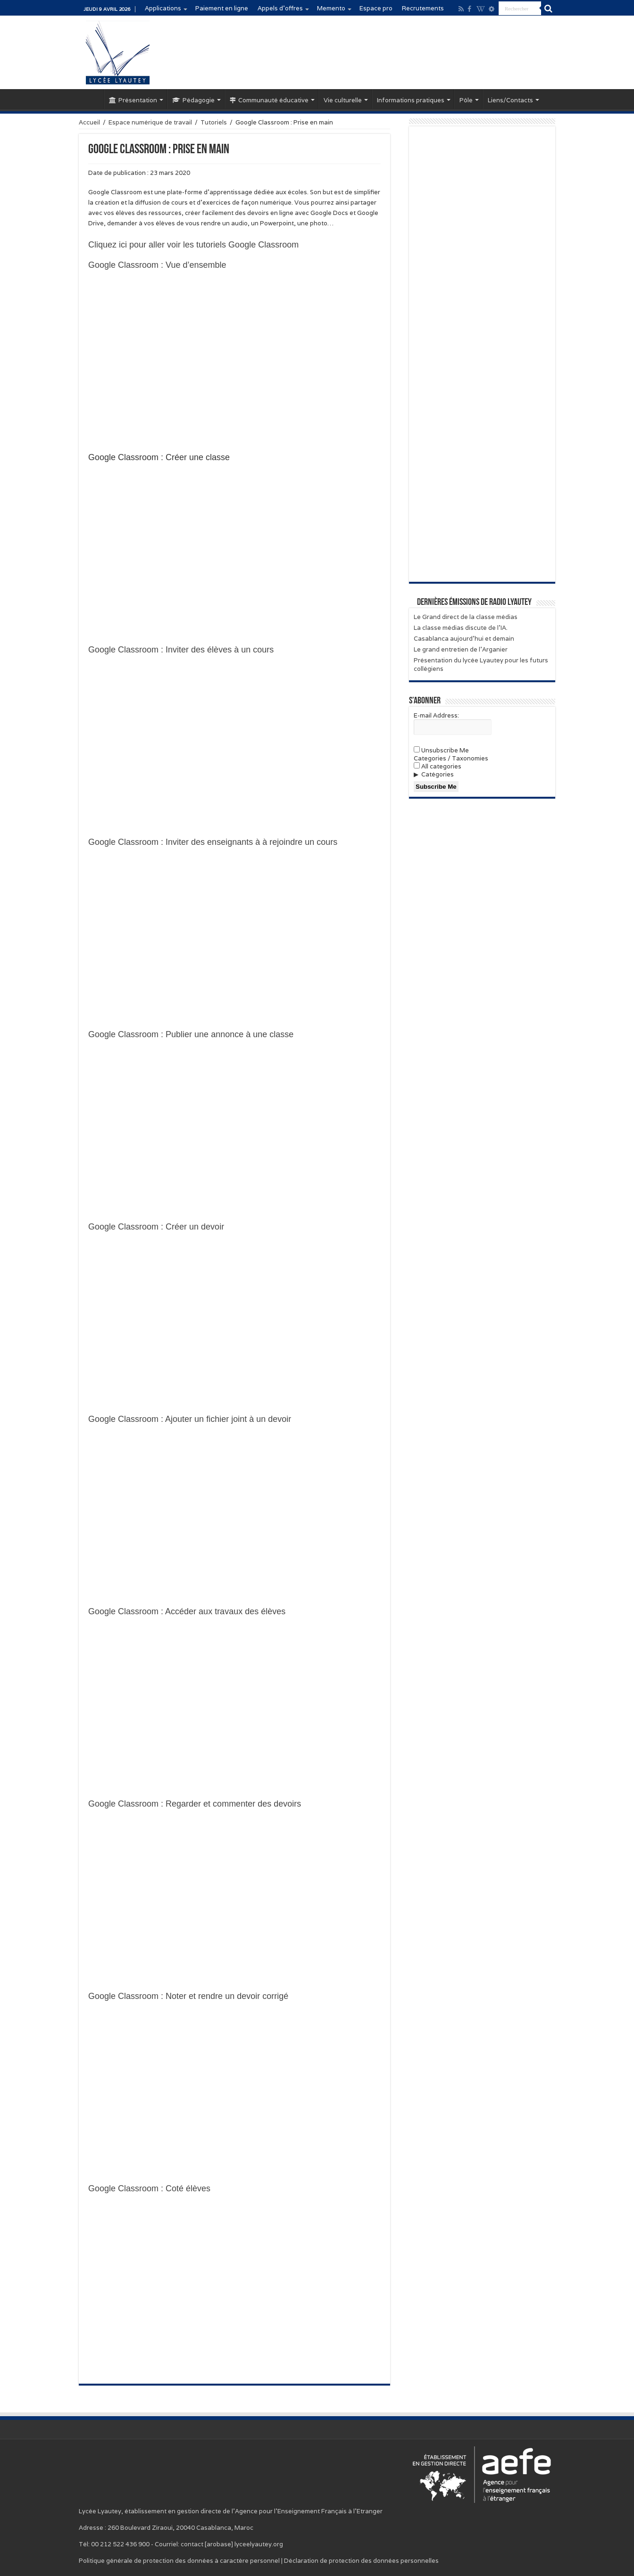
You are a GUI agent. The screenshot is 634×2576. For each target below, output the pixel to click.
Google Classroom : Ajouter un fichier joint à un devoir (189, 1419)
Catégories (437, 774)
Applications (163, 8)
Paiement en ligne (221, 8)
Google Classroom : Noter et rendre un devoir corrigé (188, 1996)
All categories (437, 766)
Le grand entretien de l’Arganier (461, 649)
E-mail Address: (436, 715)
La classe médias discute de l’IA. (461, 628)
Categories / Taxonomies (451, 758)
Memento (331, 8)
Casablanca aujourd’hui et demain (464, 639)
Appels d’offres (280, 8)
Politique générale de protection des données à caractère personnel (179, 2561)
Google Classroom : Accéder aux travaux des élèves (186, 1611)
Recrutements (423, 8)
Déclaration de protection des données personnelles (361, 2561)
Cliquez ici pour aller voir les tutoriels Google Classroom (193, 244)
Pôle (466, 100)
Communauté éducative (269, 100)
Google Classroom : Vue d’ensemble (157, 265)
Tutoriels (213, 122)
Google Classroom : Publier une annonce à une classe (190, 1034)
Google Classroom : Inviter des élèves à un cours (181, 649)
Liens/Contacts (510, 100)
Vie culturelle (343, 100)
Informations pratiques (410, 100)
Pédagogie (193, 100)
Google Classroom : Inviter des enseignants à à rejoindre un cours (212, 842)
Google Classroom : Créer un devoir (156, 1226)
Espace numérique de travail (150, 122)
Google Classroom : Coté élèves (149, 2188)
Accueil (91, 99)
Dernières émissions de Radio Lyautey (474, 602)
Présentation (133, 100)
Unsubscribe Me (441, 750)
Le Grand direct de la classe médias (465, 617)
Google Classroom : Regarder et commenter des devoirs (194, 1803)
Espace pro (375, 8)
